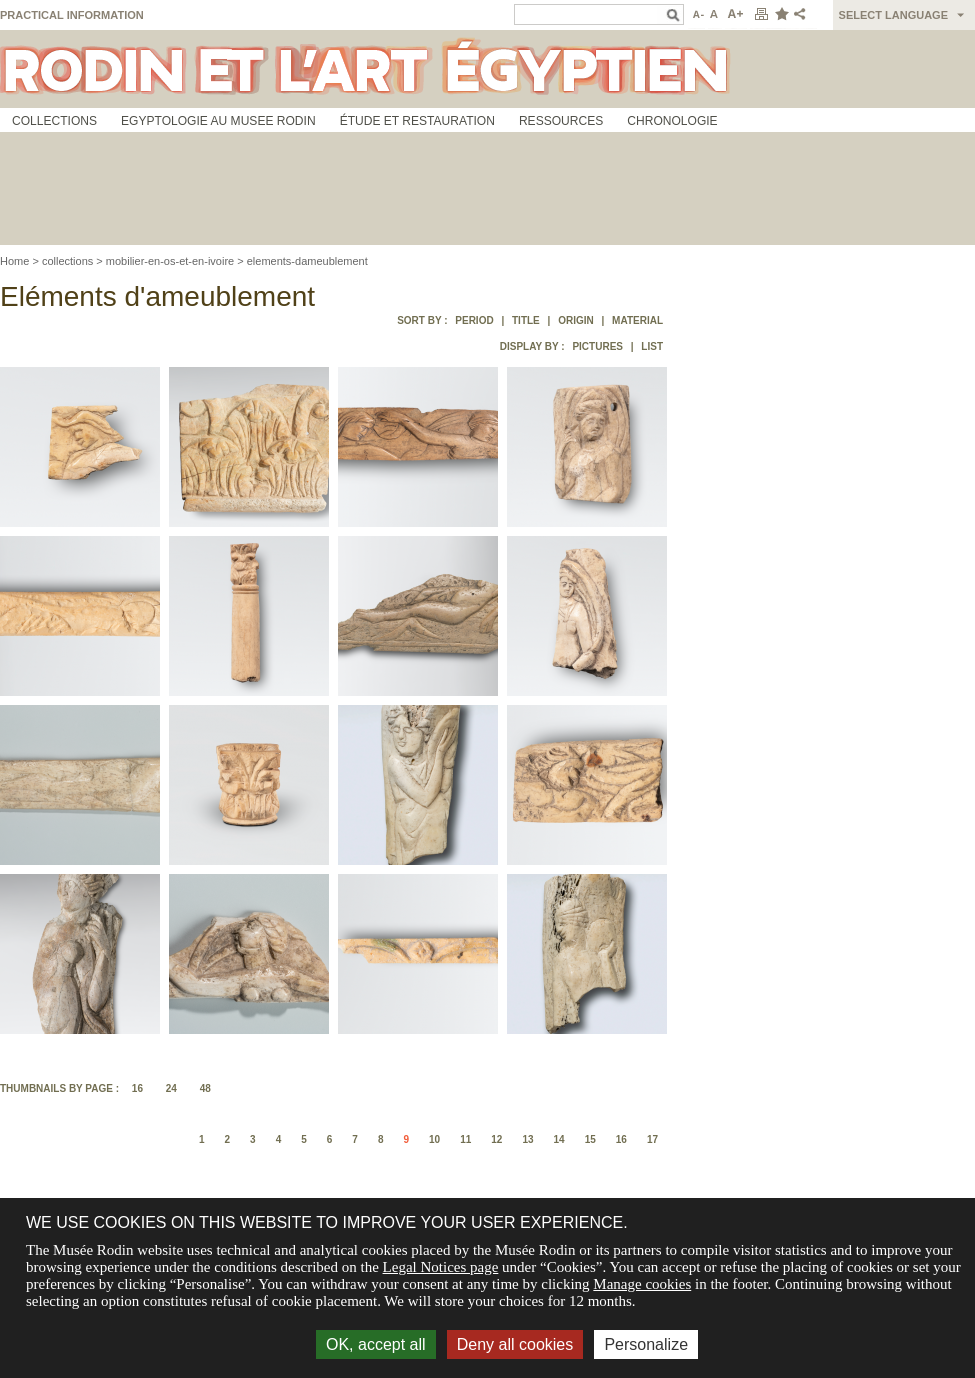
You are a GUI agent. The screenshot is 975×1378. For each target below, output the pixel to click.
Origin (576, 320)
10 (434, 1139)
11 (465, 1139)
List (652, 346)
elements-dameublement (307, 261)
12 (496, 1139)
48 (205, 1088)
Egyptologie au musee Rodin (218, 121)
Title (526, 320)
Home (14, 261)
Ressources (561, 121)
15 (590, 1139)
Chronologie (672, 121)
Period (474, 320)
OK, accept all (376, 1344)
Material (637, 320)
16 (137, 1088)
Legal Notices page (441, 1267)
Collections (54, 121)
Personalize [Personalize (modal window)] (646, 1344)
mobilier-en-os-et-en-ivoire (170, 261)
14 (559, 1139)
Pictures (597, 346)
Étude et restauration (417, 121)
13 (527, 1139)
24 (171, 1088)
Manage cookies (642, 1284)
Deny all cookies (515, 1344)
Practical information (72, 15)
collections (67, 261)
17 (652, 1139)
